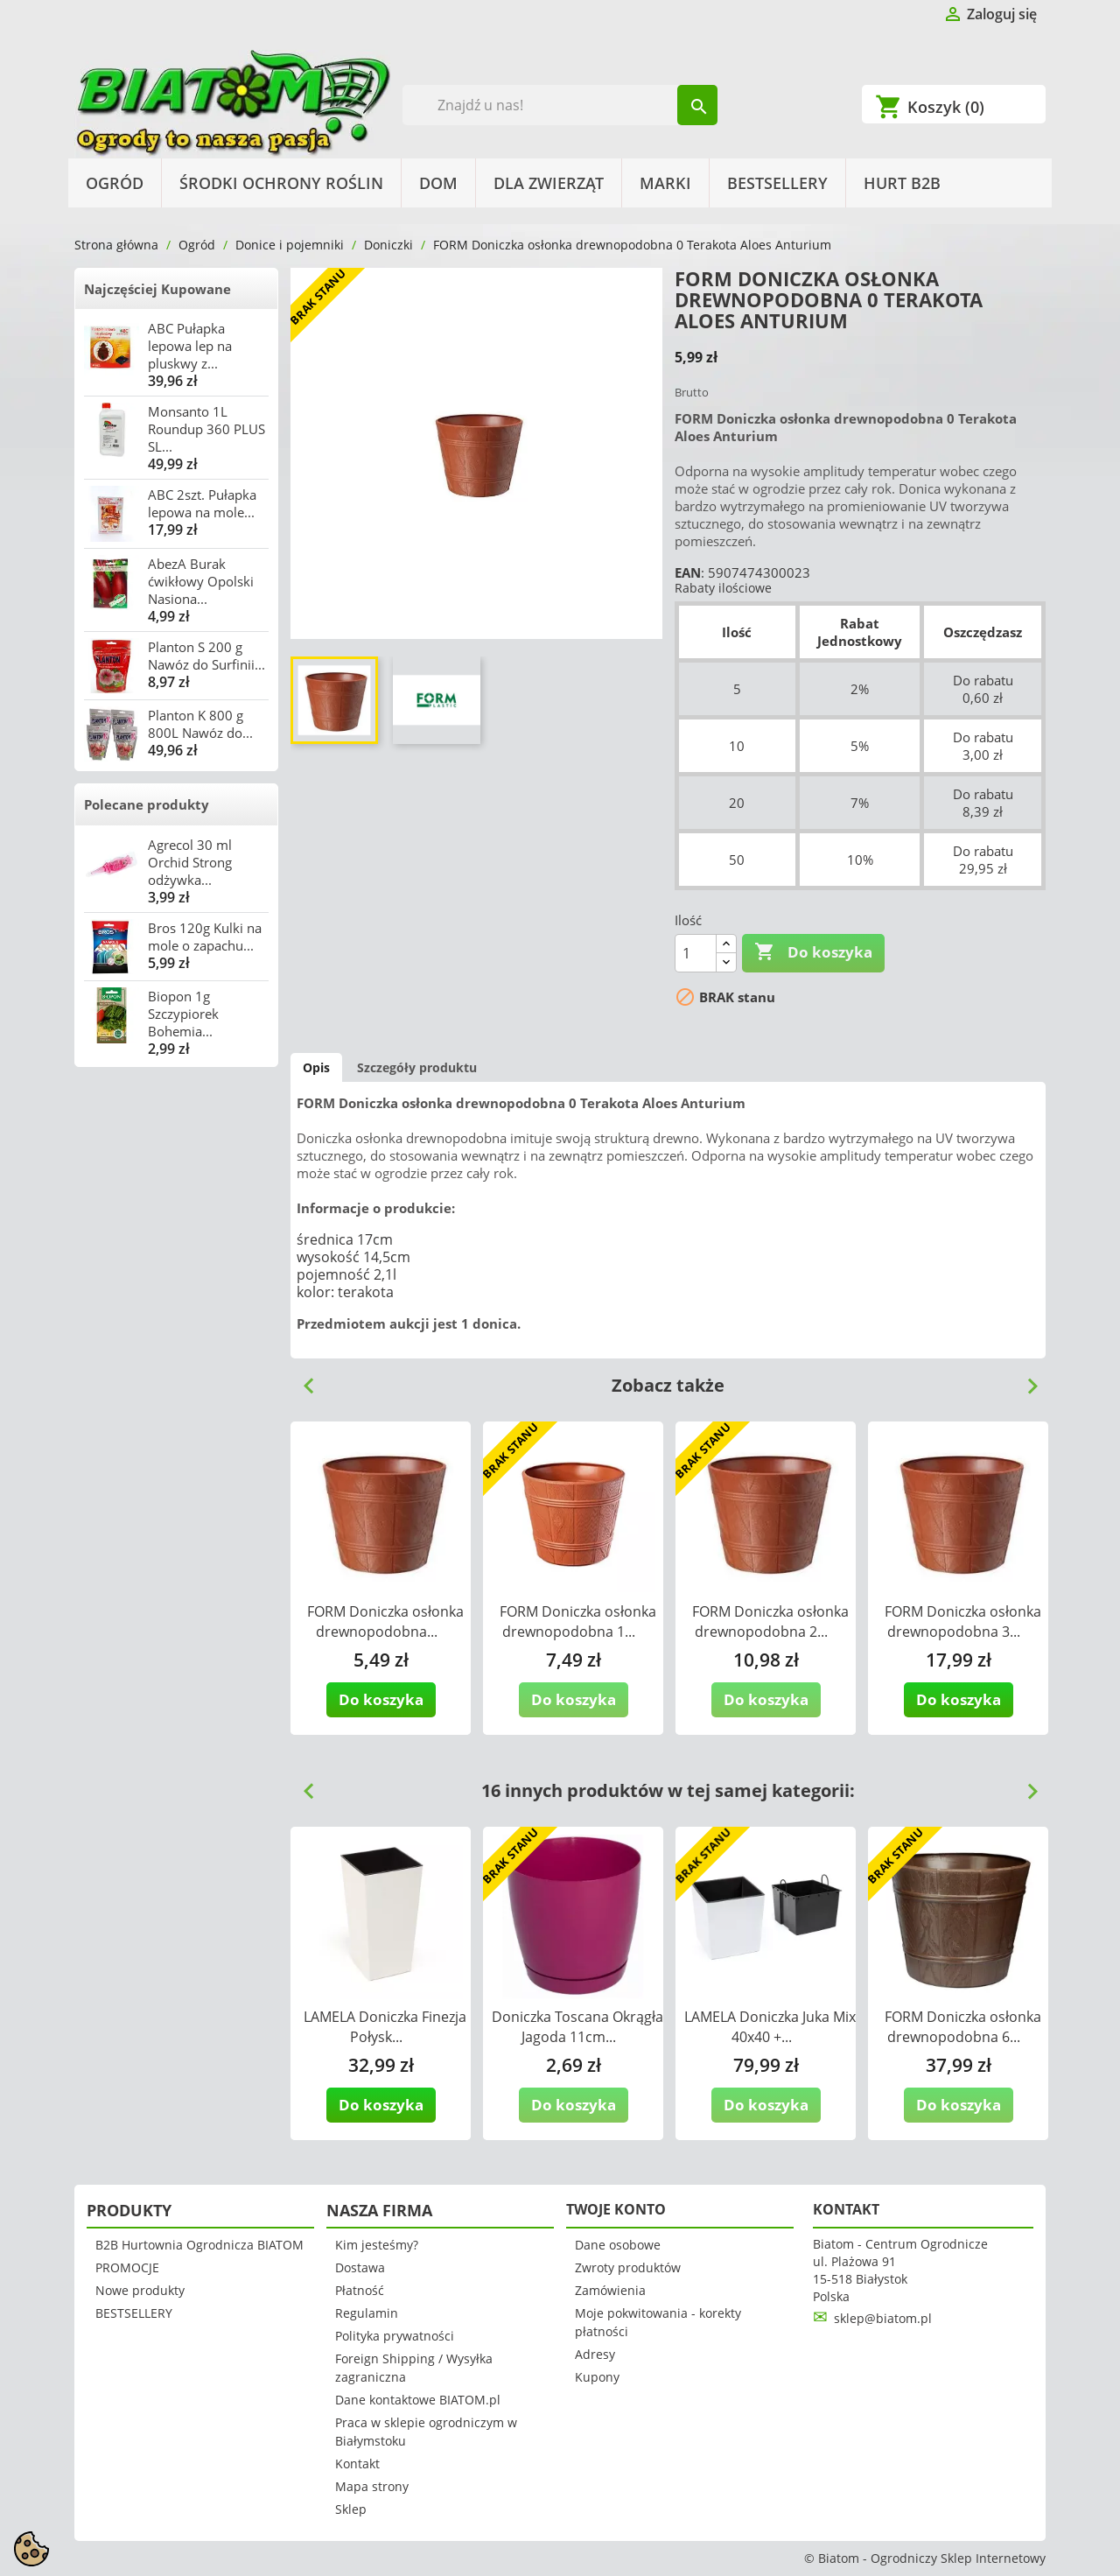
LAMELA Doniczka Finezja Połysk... (385, 2026)
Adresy (595, 2354)
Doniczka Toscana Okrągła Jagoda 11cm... (577, 2026)
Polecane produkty (146, 804)
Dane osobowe (618, 2244)
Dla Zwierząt (549, 182)
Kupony (597, 2377)
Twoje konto (616, 2209)
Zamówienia (610, 2290)
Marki (665, 182)
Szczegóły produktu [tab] (417, 1067)
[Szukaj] (560, 105)
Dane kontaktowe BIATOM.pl (417, 2399)
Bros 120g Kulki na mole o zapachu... (205, 936)
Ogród (115, 182)
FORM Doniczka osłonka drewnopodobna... (385, 1621)
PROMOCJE (127, 2267)
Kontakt (357, 2463)
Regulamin (366, 2313)
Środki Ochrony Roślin (281, 182)
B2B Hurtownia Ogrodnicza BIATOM (199, 2244)
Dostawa (360, 2267)
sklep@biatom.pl (883, 2318)
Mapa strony (372, 2486)
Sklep (351, 2509)
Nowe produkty (140, 2290)
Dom (438, 182)
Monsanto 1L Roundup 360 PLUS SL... (206, 429)
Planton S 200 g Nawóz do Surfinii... (206, 655)
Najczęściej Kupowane (157, 289)
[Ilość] (696, 953)
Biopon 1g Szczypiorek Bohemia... (183, 1013)
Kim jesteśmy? (376, 2244)
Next (1025, 1379)
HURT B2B (902, 182)
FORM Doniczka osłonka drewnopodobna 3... (963, 1621)
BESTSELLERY (777, 182)
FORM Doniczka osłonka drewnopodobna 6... (963, 2026)
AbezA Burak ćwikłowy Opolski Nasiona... (201, 581)
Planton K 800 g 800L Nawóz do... (200, 723)
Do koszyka (813, 952)
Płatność (359, 2290)
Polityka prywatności (394, 2335)
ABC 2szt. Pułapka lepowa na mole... (202, 503)
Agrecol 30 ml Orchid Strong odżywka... (190, 862)
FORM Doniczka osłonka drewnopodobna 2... (770, 1621)
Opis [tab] (316, 1067)
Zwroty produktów (628, 2267)
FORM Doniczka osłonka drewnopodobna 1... (578, 1621)
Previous (302, 1379)
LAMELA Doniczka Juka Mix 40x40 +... (770, 2026)
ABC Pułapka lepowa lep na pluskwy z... (190, 345)
